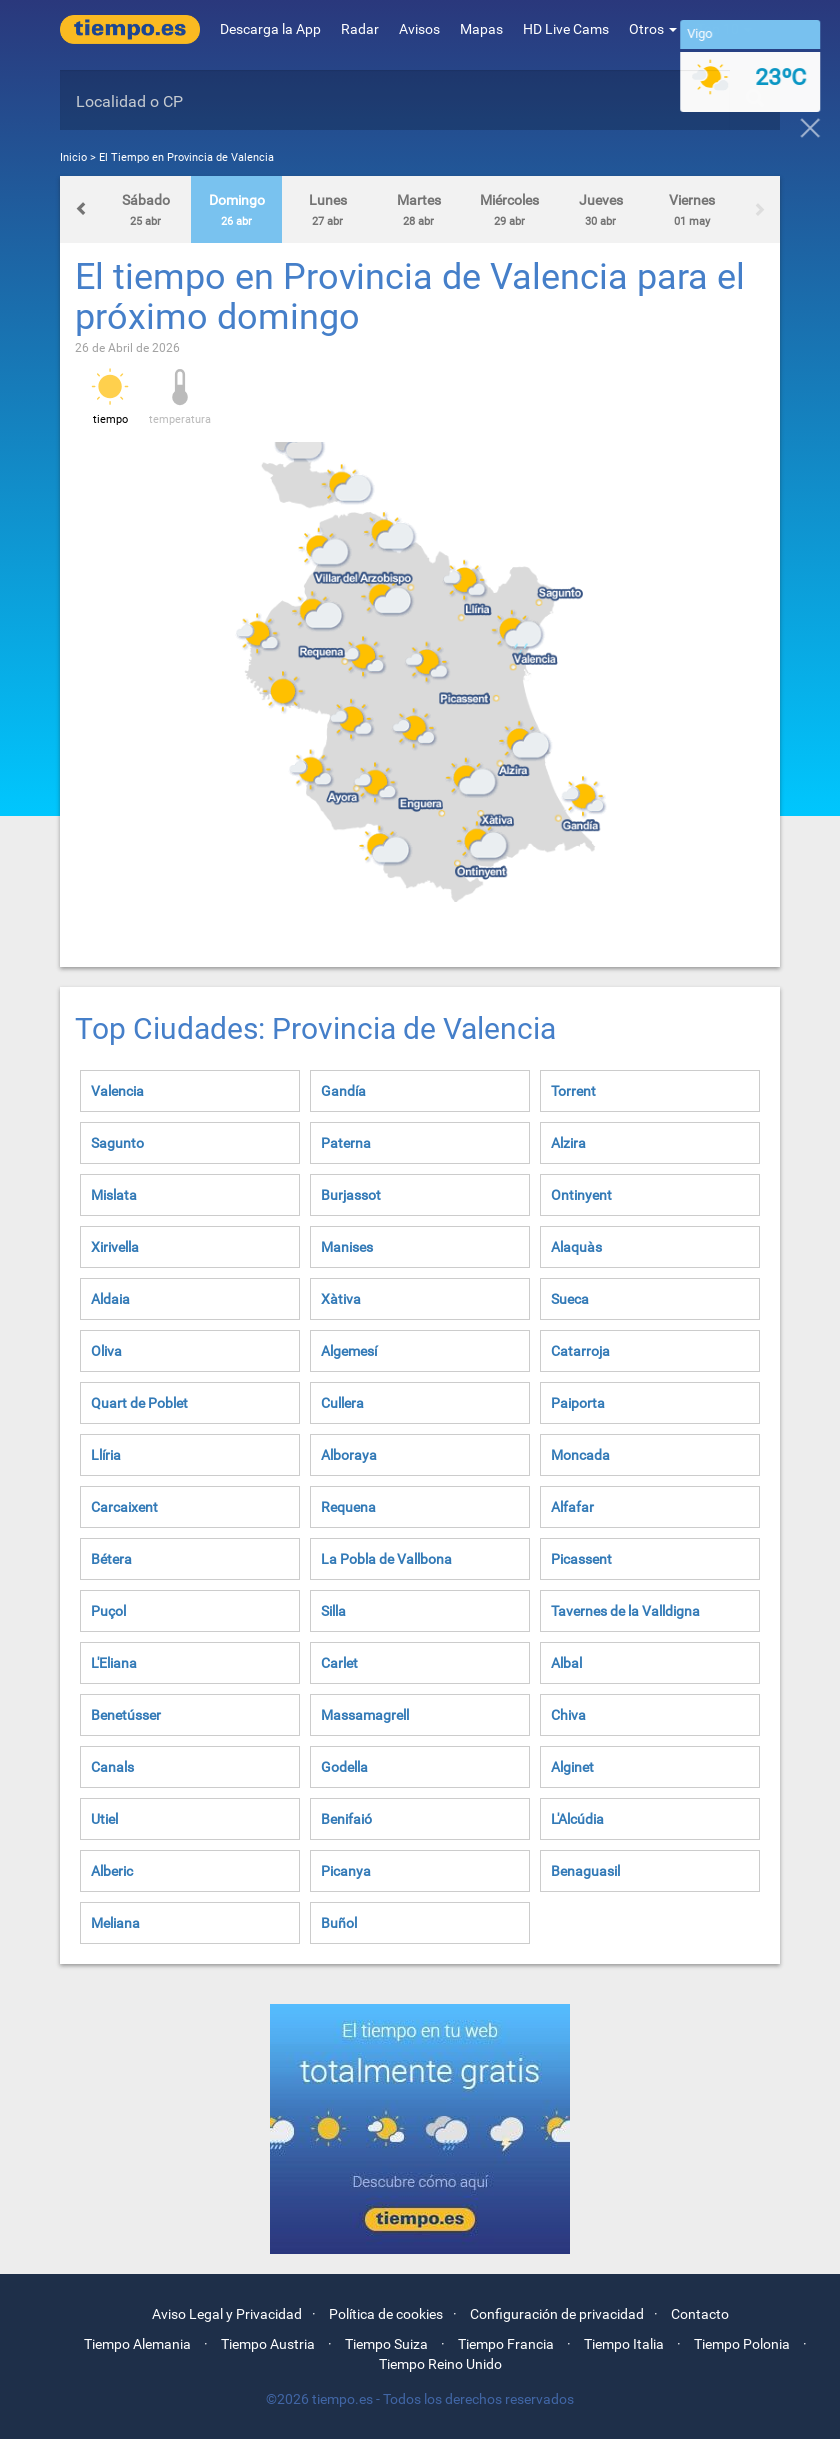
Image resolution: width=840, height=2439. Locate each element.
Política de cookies (386, 2314)
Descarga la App (270, 29)
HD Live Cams (566, 29)
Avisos (419, 29)
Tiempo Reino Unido (440, 2364)
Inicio (73, 157)
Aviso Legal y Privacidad (227, 2314)
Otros (653, 29)
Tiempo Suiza (386, 2344)
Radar (360, 29)
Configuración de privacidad (557, 2314)
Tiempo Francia (506, 2344)
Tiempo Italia (624, 2344)
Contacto (700, 2314)
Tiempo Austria (268, 2344)
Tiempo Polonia (742, 2344)
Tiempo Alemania (137, 2344)
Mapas (481, 29)
